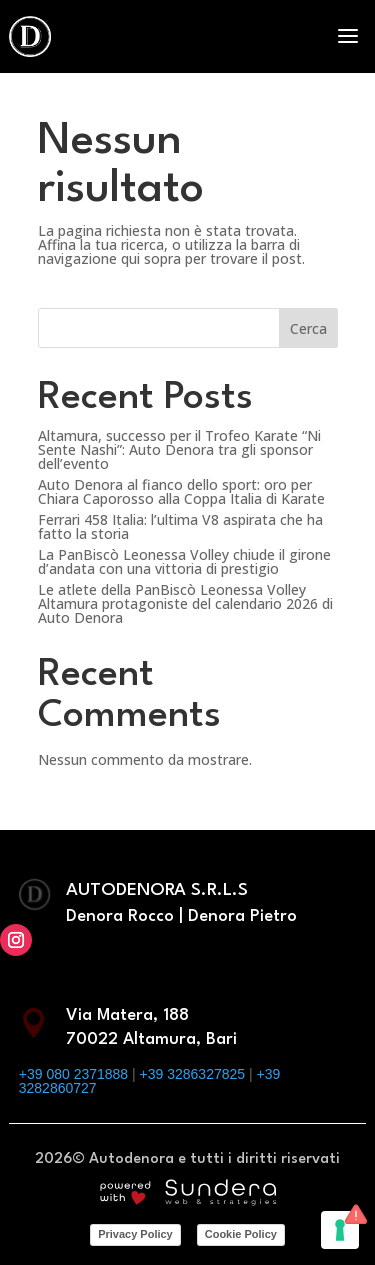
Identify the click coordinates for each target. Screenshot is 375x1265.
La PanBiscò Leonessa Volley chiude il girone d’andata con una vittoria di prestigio (184, 561)
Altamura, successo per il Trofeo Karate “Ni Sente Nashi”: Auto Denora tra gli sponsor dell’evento (179, 449)
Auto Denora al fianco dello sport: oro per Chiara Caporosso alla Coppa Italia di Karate (181, 491)
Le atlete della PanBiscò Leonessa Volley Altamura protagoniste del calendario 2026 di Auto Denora (185, 603)
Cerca (308, 328)
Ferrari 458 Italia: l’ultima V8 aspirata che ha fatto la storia (180, 526)
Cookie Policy (241, 1234)
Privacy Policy (135, 1234)
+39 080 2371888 (73, 1074)
